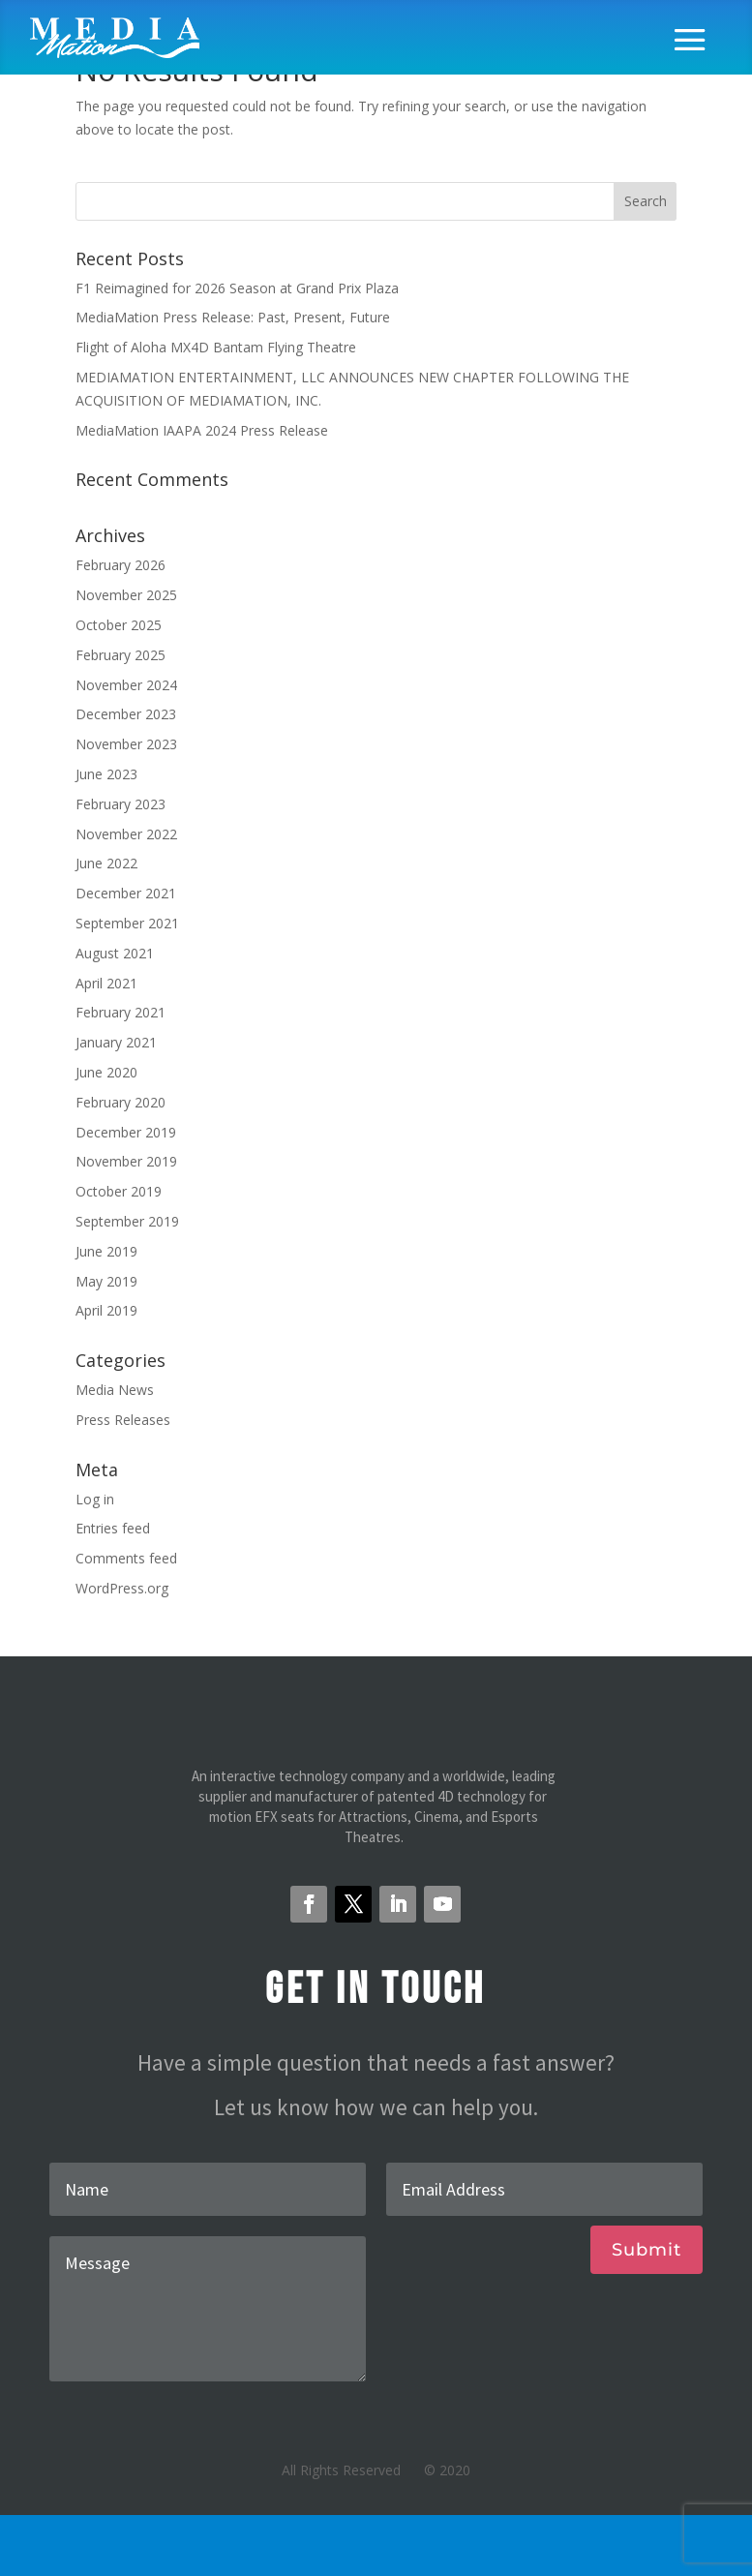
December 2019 (125, 1132)
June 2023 (106, 774)
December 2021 (125, 893)
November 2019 (126, 1161)
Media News (114, 1389)
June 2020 (106, 1072)
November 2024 (126, 685)
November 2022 (126, 834)
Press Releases (122, 1419)
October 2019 (118, 1191)
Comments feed (126, 1558)
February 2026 (120, 565)
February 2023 (120, 804)
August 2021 (114, 953)
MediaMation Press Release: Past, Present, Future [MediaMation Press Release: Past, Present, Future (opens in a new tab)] (232, 317)
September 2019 (127, 1221)
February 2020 (120, 1102)
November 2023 (126, 744)
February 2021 (120, 1012)
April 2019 (106, 1310)
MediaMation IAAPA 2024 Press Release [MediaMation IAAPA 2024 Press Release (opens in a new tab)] (201, 430)
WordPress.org (121, 1588)
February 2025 (120, 655)
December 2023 (125, 714)
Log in (94, 1499)
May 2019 (106, 1281)
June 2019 (106, 1251)
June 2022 (106, 863)
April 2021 (106, 983)
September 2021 (127, 923)
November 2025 (126, 595)
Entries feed (112, 1528)
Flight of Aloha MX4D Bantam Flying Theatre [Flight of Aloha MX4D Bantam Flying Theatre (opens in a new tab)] (215, 347)
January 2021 (116, 1042)
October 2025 (118, 625)
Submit (646, 2249)
